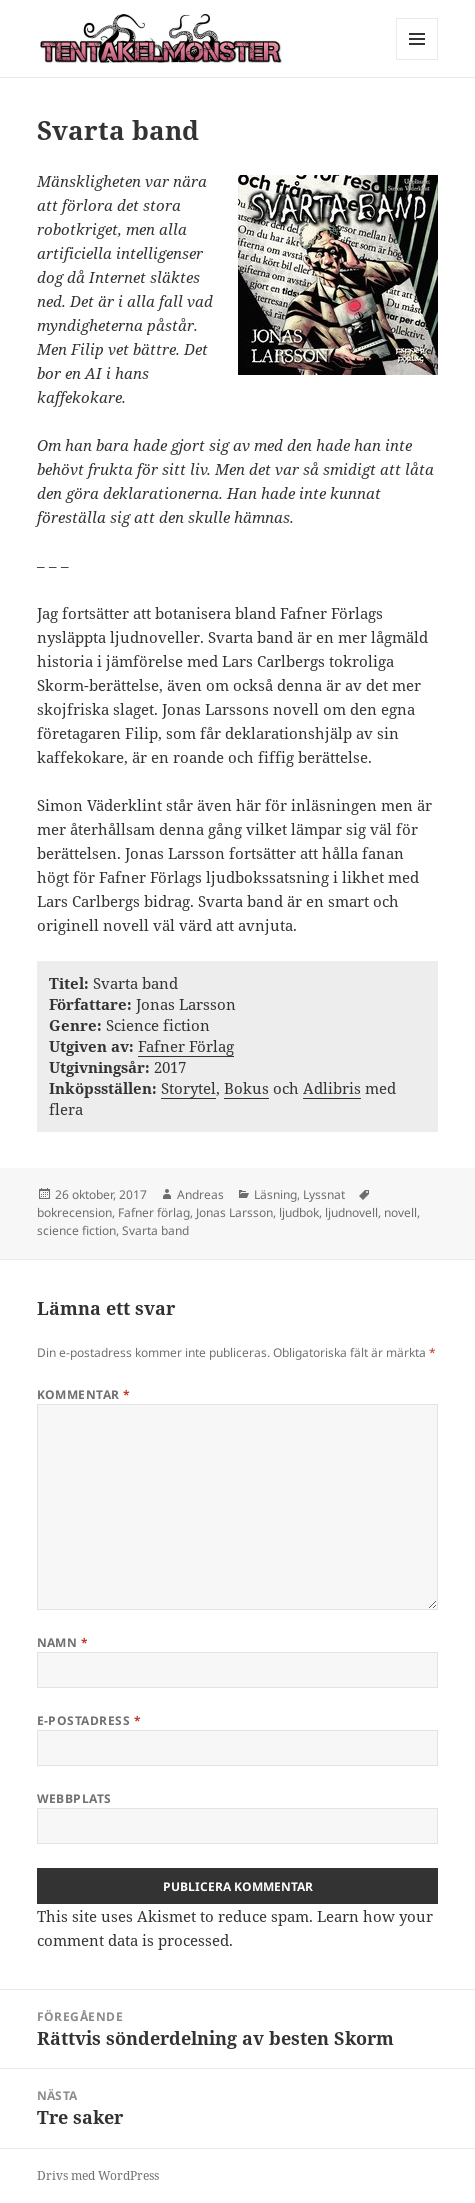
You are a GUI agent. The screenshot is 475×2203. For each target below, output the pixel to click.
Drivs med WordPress (98, 2175)
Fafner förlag (154, 1212)
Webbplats (74, 1798)
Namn (63, 1642)
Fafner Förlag (186, 1046)
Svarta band (155, 1230)
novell (400, 1212)
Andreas (200, 1194)
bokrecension (74, 1212)
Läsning (275, 1194)
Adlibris (332, 1088)
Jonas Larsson (234, 1212)
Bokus (246, 1088)
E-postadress (89, 1720)
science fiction (76, 1230)
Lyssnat (324, 1194)
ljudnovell (351, 1212)
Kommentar (84, 1394)
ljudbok (299, 1212)
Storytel (188, 1088)
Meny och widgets (417, 59)
